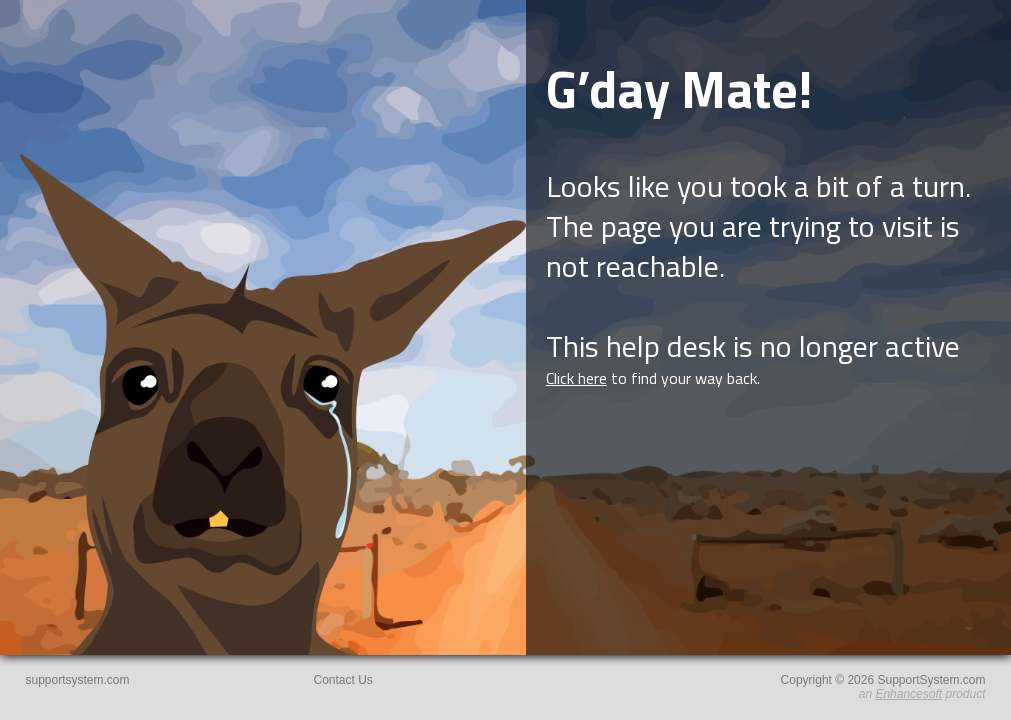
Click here (576, 378)
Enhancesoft (908, 694)
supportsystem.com (78, 680)
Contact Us (343, 680)
